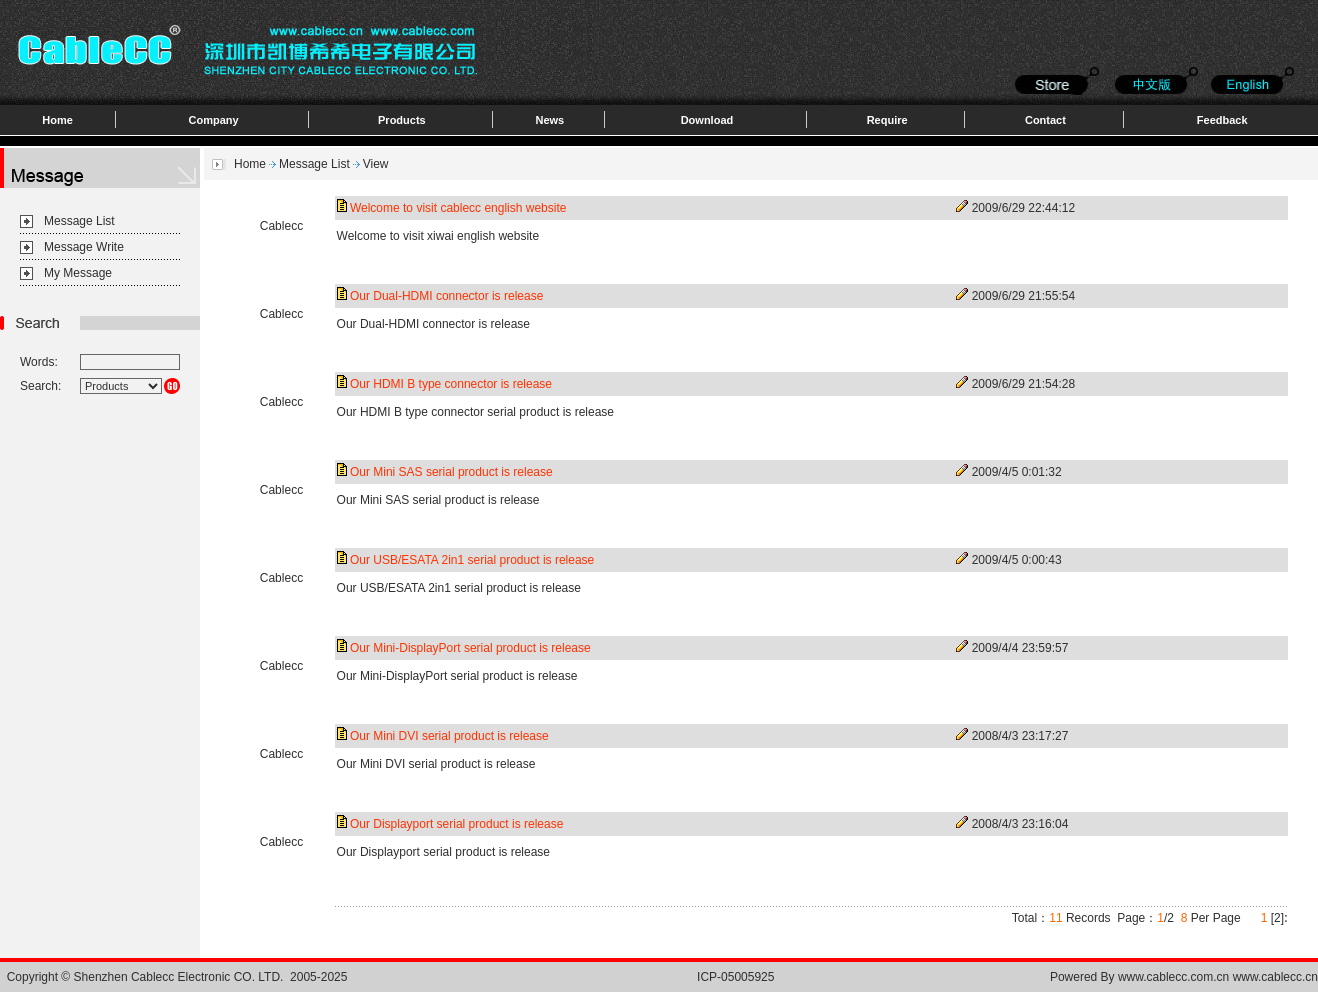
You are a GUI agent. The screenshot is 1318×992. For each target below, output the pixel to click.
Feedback (1222, 120)
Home (57, 120)
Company (214, 120)
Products (402, 120)
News (549, 120)
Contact (1045, 120)
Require (887, 120)
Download (707, 120)
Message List (79, 221)
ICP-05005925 (735, 977)
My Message (78, 273)
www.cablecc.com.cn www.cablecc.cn (1218, 977)
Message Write (84, 247)
